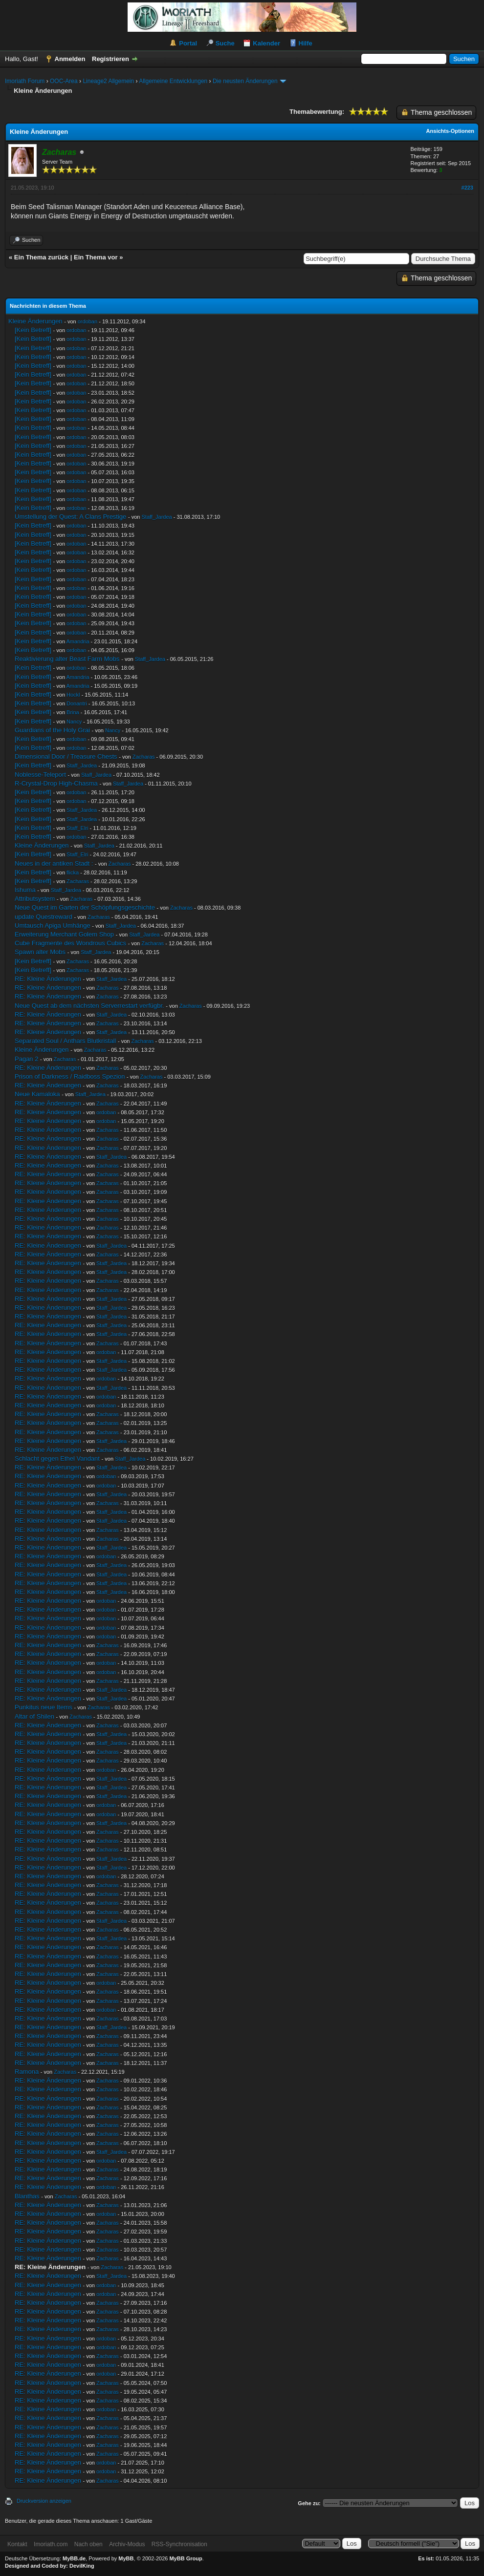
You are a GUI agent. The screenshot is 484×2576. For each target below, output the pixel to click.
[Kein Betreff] (33, 330)
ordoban (87, 321)
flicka (72, 872)
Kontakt (17, 2544)
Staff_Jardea (156, 517)
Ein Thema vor (96, 257)
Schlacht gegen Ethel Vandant (57, 1458)
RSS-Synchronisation (179, 2544)
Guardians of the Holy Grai (52, 730)
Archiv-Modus (127, 2544)
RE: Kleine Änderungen (48, 978)
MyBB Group (185, 2558)
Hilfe (305, 43)
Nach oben (88, 2544)
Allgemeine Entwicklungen (173, 81)
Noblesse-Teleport (40, 774)
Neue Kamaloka (37, 1094)
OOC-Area (64, 81)
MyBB (125, 2558)
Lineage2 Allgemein (108, 81)
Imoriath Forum (24, 81)
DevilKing (81, 2566)
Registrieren (110, 59)
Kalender (266, 43)
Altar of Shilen (34, 1716)
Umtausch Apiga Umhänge (52, 925)
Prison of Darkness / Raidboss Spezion (70, 1076)
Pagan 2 (26, 1059)
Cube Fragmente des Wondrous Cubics (70, 943)
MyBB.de (74, 2558)
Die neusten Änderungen (245, 81)
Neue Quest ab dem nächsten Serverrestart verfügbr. (89, 1005)
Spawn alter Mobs (40, 952)
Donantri (76, 703)
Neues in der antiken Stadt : (54, 863)
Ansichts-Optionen (450, 131)
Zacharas (143, 757)
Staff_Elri (77, 828)
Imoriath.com (50, 2544)
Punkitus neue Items (43, 1707)
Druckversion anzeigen (44, 2501)
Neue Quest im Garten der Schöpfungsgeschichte (85, 907)
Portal (188, 43)
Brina (72, 712)
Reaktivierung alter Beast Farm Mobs (67, 658)
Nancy (74, 721)
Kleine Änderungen (35, 321)
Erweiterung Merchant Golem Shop (64, 934)
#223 (467, 188)
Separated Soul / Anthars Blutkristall (65, 1040)
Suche (225, 43)
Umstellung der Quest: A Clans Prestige (70, 516)
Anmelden (70, 59)
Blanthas (27, 2196)
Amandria (77, 641)
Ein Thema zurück (41, 257)
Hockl (73, 695)
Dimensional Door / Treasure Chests (66, 756)
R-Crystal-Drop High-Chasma (56, 783)
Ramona (27, 2071)
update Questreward (43, 916)
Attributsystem (35, 898)
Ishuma (25, 890)
